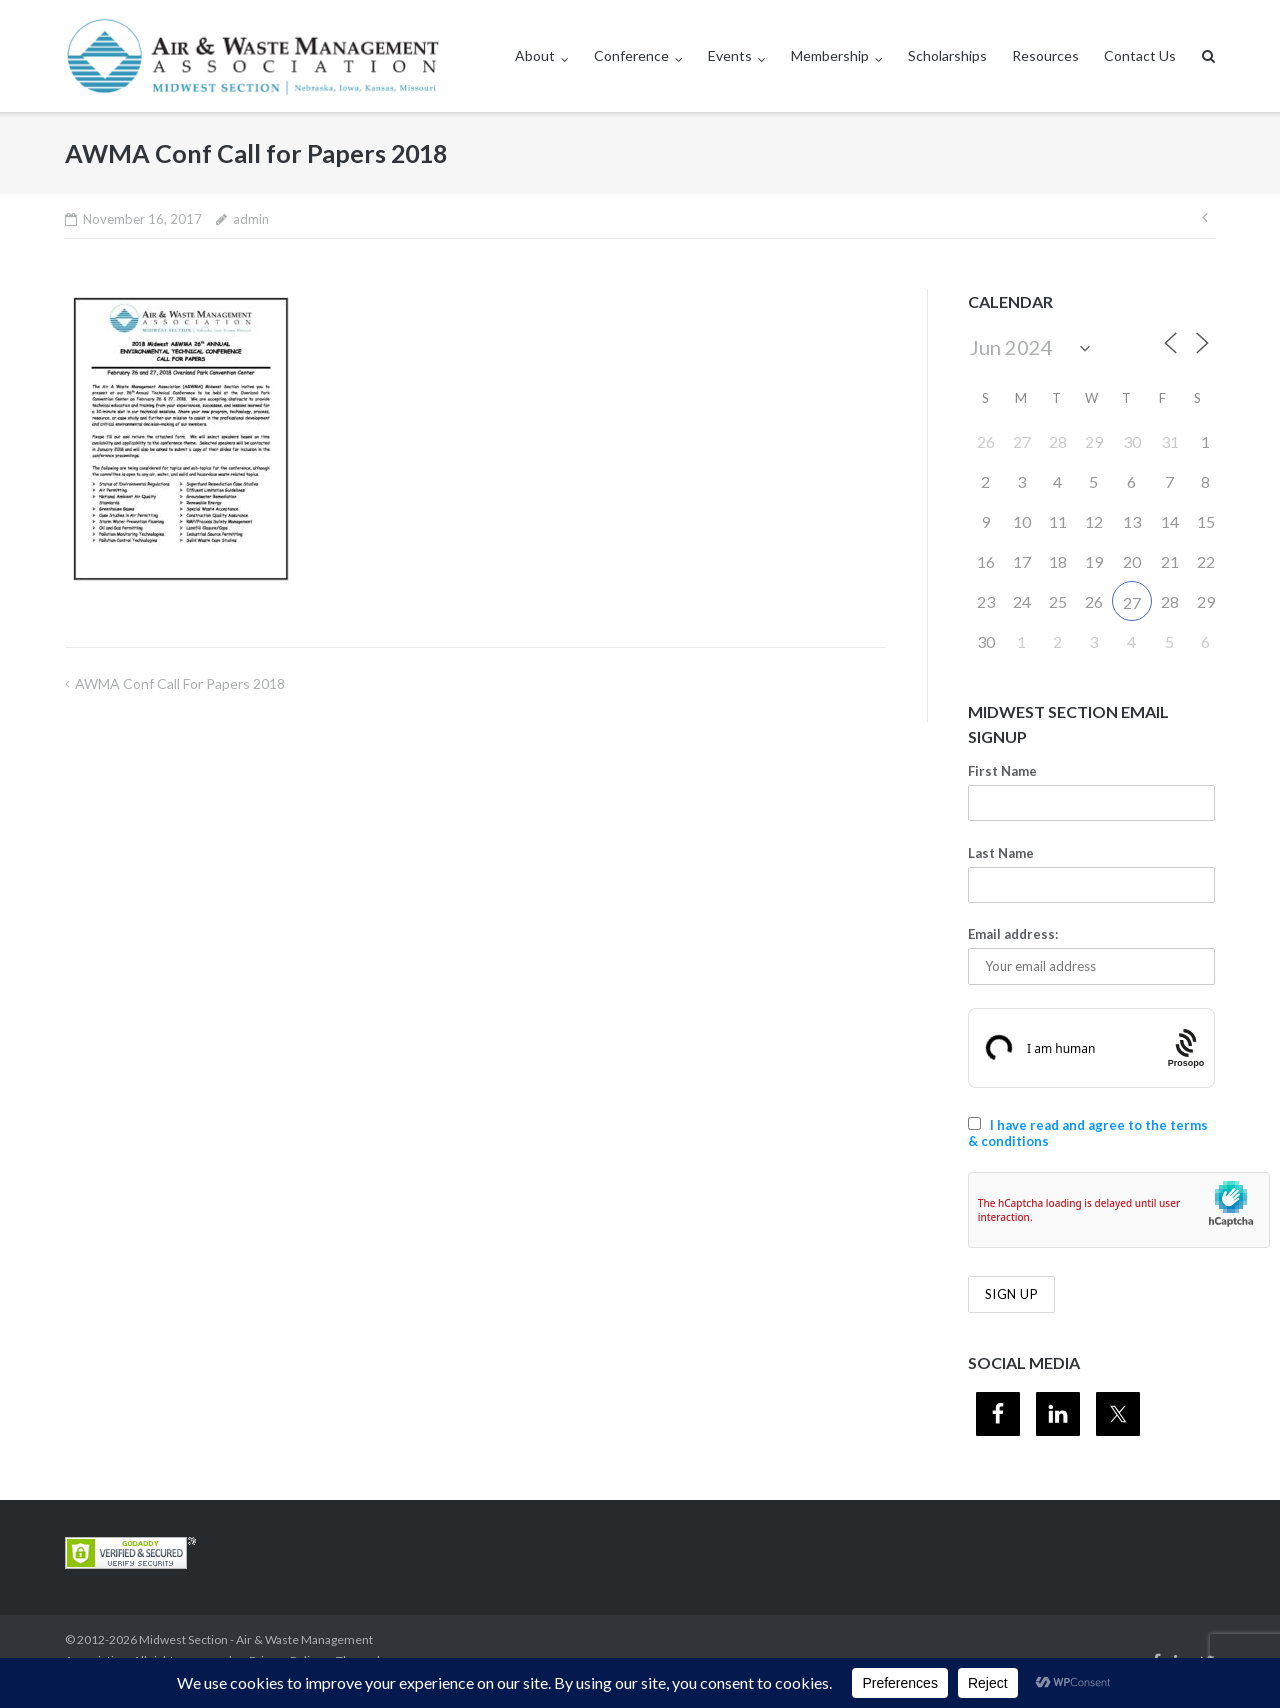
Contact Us (1140, 55)
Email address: (1013, 934)
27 (1132, 602)
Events (730, 55)
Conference (631, 55)
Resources (1045, 55)
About (535, 55)
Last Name (1001, 853)
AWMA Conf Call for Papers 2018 (180, 683)
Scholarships (947, 55)
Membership (830, 55)
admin (251, 219)
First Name (1002, 771)
